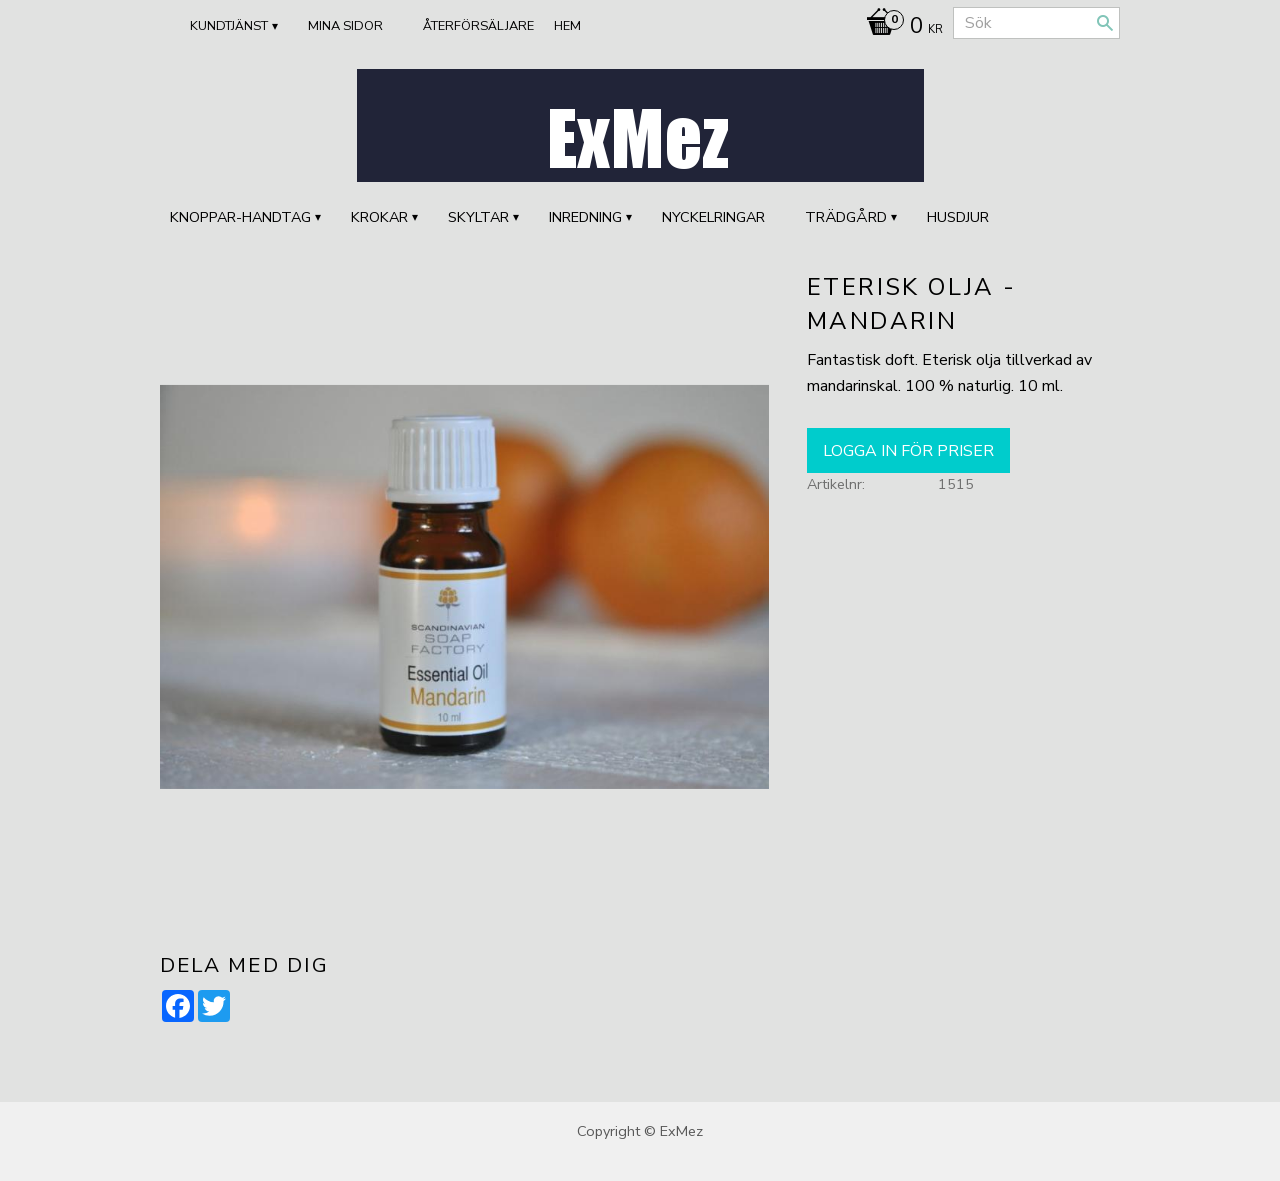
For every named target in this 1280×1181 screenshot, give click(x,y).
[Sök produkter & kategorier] (1036, 23)
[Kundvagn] (899, 28)
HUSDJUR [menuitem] (958, 217)
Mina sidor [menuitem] (345, 26)
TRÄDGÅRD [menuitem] (846, 217)
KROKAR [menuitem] (379, 217)
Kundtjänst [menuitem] (229, 26)
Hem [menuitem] (567, 26)
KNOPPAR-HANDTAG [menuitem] (240, 217)
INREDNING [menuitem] (585, 217)
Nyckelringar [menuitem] (713, 217)
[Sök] (1105, 23)
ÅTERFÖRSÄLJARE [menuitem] (478, 26)
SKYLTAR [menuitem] (478, 217)
